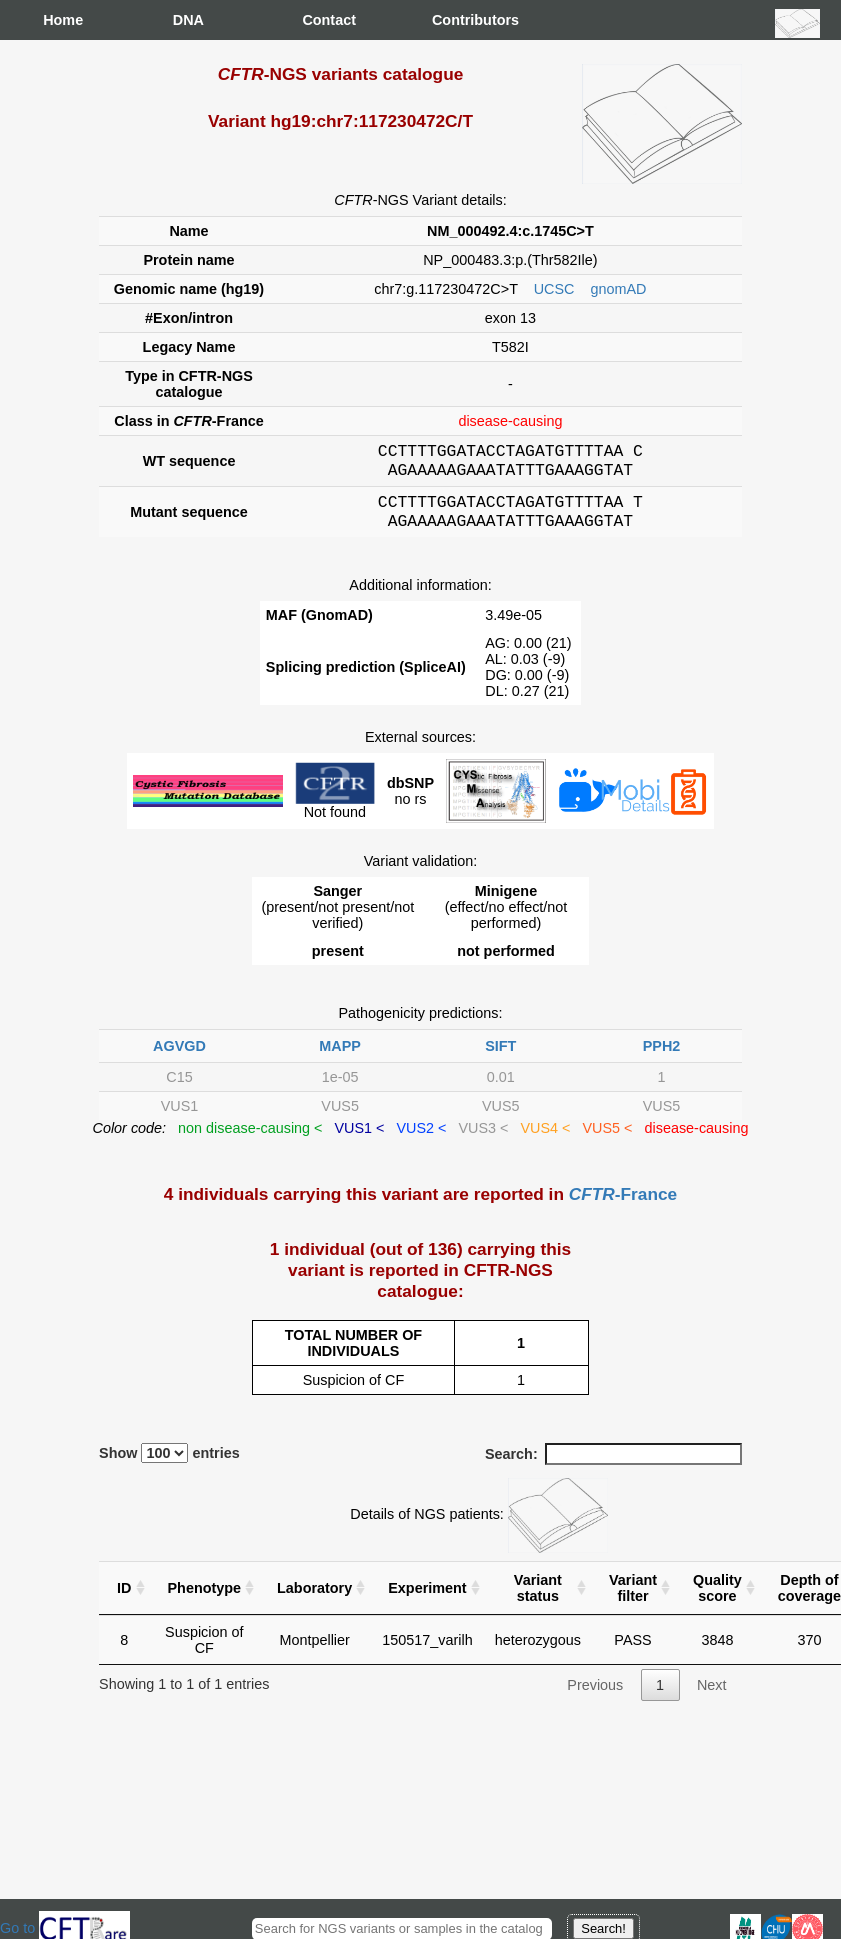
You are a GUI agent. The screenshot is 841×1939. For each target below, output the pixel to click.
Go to (65, 1928)
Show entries (169, 1465)
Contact (322, 20)
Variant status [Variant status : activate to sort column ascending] (538, 1600)
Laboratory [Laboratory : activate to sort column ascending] (314, 1600)
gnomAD (618, 289)
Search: (613, 1466)
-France (623, 1206)
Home (63, 20)
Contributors (452, 20)
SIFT (500, 1058)
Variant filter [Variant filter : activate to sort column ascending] (633, 1600)
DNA (188, 20)
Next (712, 1697)
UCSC (554, 289)
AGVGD (179, 1058)
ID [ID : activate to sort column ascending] (124, 1600)
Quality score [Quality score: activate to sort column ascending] (717, 1600)
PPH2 (662, 1058)
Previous (595, 1697)
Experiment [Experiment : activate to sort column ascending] (427, 1600)
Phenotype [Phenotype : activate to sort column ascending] (205, 1600)
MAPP (340, 1058)
